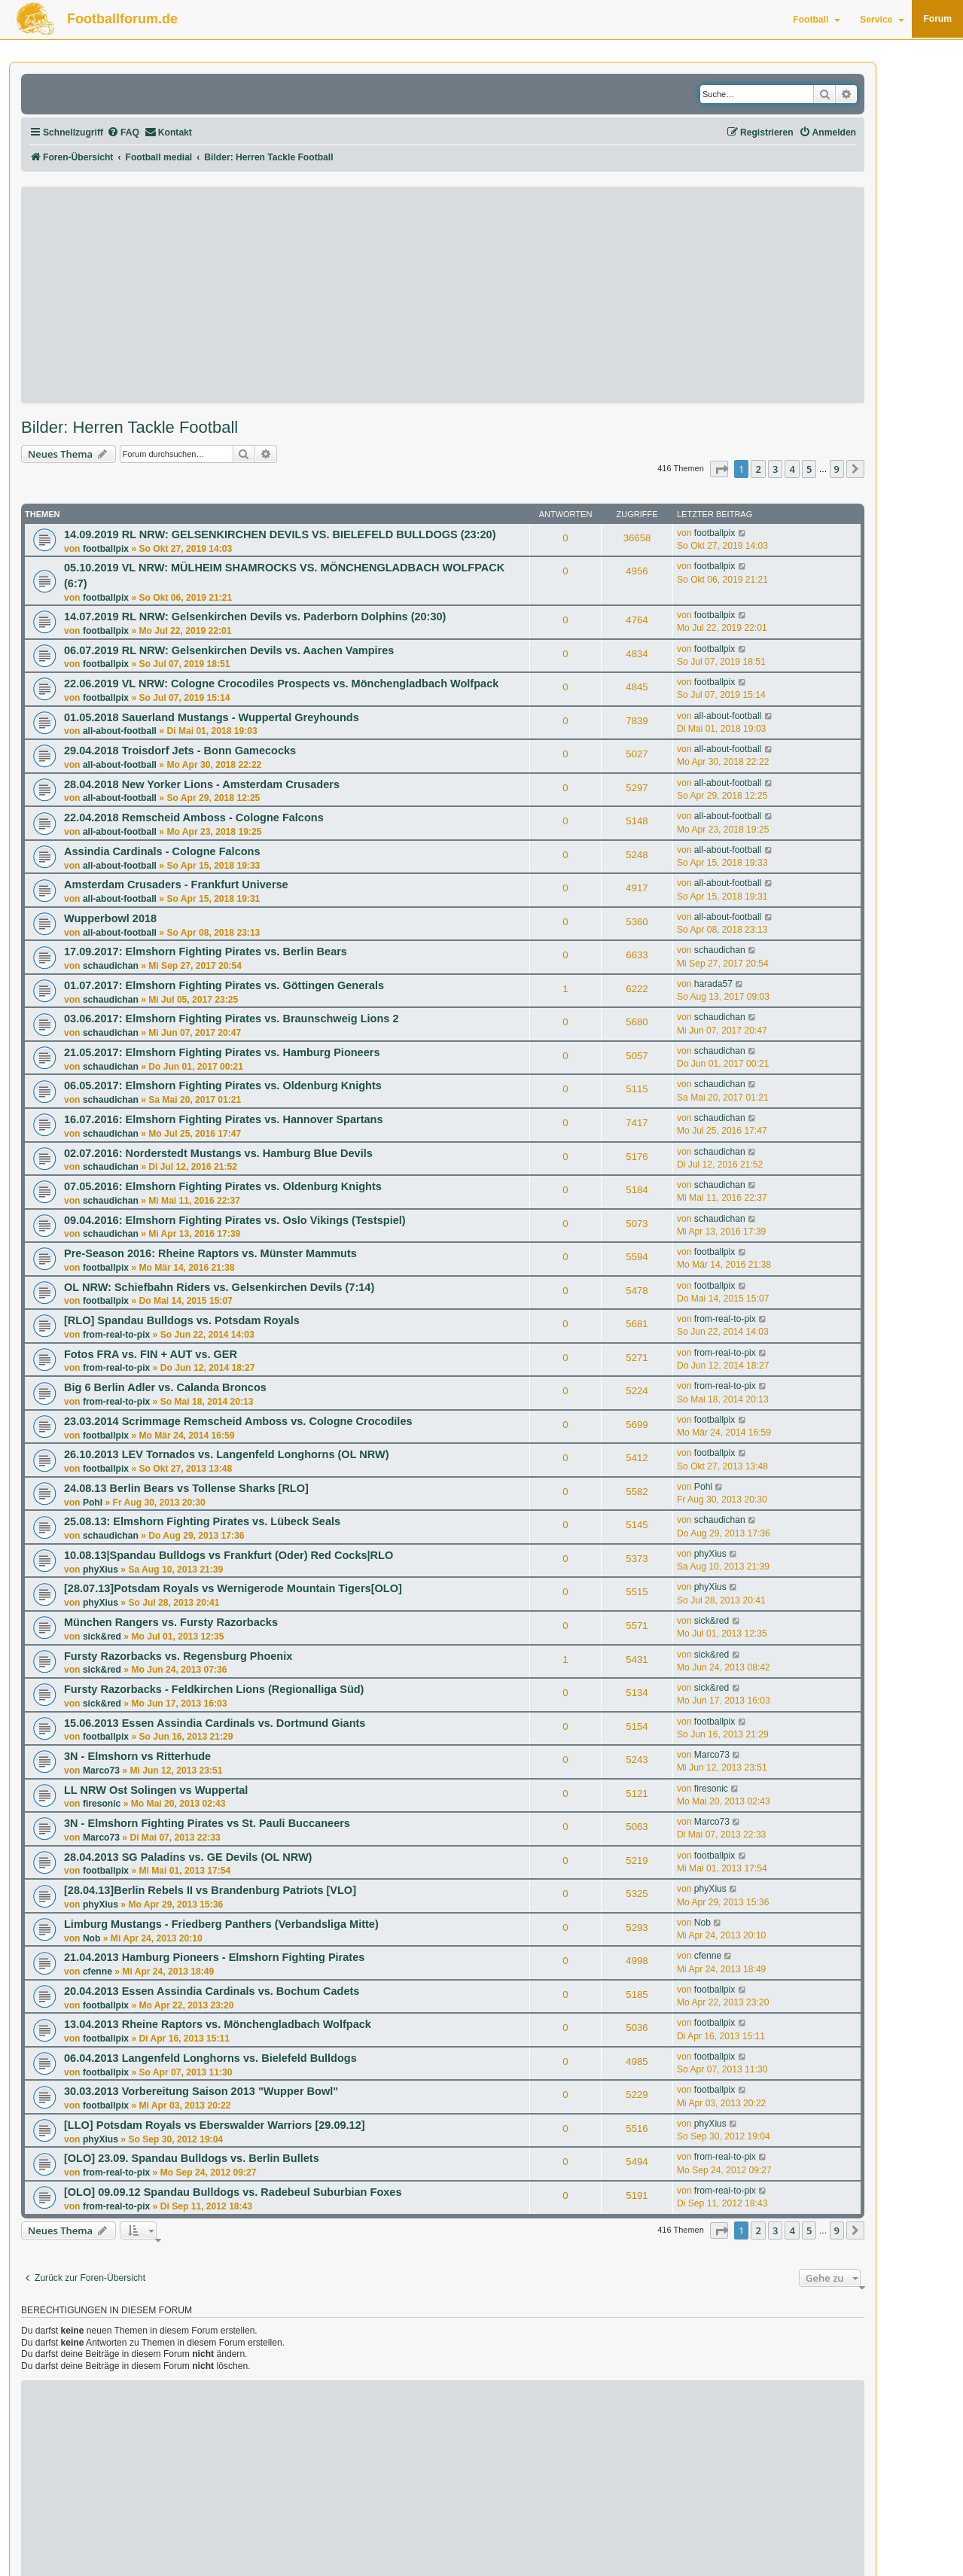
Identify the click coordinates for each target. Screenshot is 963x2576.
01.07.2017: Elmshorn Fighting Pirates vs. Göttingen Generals (224, 985)
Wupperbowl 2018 (110, 918)
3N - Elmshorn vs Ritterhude (137, 1756)
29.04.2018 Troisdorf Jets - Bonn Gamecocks (180, 750)
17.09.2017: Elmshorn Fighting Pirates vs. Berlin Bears (205, 951)
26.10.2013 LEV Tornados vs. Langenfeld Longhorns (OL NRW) (226, 1454)
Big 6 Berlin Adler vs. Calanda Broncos (165, 1387)
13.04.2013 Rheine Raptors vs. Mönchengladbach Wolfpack (217, 2024)
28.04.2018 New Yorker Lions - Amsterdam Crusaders (202, 784)
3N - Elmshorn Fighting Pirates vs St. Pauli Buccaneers (207, 1823)
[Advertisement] (442, 295)
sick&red (102, 1636)
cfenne (97, 1971)
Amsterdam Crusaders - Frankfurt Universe (176, 884)
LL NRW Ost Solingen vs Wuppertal (156, 1790)
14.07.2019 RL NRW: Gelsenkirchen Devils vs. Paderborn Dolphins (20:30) (255, 617)
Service (882, 19)
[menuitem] (123, 133)
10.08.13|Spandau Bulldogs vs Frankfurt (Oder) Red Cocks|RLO (228, 1555)
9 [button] (837, 469)
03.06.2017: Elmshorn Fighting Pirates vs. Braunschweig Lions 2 (231, 1018)
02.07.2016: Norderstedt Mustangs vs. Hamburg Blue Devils (218, 1153)
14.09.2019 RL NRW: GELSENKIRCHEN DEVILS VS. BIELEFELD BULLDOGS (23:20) (280, 534)
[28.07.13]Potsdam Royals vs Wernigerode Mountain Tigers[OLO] (233, 1588)
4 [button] (791, 469)
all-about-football (120, 731)
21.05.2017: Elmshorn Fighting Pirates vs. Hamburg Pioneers (221, 1052)
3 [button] (775, 469)
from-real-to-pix (116, 1334)
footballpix (106, 549)
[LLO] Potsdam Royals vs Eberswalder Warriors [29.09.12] (214, 2125)
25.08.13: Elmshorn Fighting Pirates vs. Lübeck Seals (202, 1521)
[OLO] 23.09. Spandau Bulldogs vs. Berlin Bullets (191, 2158)
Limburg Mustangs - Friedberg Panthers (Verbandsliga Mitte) (221, 1924)
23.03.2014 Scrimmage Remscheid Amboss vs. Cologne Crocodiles (238, 1421)
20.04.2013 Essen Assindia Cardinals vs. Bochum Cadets (211, 1991)
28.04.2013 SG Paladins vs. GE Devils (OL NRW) (188, 1857)
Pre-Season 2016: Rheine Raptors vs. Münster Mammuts (210, 1253)
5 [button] (809, 469)
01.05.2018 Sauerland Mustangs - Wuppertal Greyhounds (211, 717)
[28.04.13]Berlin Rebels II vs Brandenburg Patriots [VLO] (210, 1890)
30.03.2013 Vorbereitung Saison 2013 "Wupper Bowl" (201, 2091)
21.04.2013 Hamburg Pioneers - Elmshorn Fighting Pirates (214, 1957)
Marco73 (101, 1770)
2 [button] (757, 469)
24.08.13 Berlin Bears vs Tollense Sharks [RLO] (186, 1488)
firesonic (101, 1803)
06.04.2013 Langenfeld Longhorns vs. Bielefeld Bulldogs (210, 2058)
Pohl (92, 1502)
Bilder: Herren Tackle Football (129, 428)
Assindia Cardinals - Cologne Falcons (162, 851)
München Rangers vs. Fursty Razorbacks (171, 1622)
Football (816, 19)
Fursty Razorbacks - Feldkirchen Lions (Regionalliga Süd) (214, 1689)
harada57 (713, 984)
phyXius (100, 1569)
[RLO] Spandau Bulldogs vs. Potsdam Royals (182, 1320)
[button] (719, 469)
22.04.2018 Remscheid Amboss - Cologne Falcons (194, 817)
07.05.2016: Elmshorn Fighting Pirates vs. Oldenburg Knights (223, 1186)
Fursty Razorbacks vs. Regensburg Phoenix (178, 1656)
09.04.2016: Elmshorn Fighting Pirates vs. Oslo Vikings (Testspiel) (235, 1220)
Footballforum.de (122, 18)
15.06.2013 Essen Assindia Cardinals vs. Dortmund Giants (214, 1723)
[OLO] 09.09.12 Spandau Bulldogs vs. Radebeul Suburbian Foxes (232, 2192)
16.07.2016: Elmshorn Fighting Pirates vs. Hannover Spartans (223, 1119)
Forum (937, 19)
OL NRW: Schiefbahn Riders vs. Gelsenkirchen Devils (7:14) (219, 1287)
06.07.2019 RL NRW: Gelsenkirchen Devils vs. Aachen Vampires (229, 650)
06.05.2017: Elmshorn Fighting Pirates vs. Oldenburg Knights (223, 1085)
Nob (92, 1938)
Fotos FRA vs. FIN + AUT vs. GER (150, 1354)
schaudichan (111, 966)
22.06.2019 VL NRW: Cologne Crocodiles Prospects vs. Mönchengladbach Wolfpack (281, 683)
